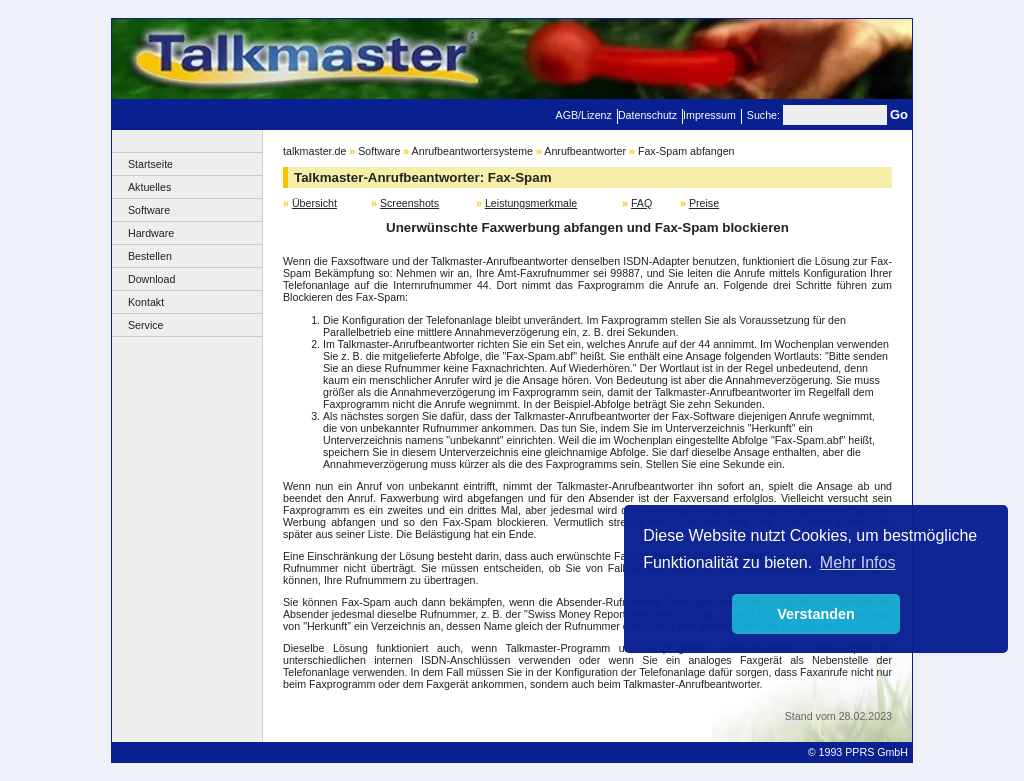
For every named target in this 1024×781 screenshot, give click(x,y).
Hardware (151, 233)
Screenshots (409, 203)
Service (146, 325)
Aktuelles (149, 187)
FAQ (641, 203)
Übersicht (314, 203)
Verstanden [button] (816, 614)
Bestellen (150, 256)
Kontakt (146, 302)
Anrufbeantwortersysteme (472, 151)
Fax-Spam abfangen (686, 151)
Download (151, 279)
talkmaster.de (314, 151)
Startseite (150, 164)
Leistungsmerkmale (531, 203)
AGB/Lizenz (584, 115)
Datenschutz (647, 115)
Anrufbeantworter (585, 151)
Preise (704, 203)
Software (149, 210)
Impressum (709, 115)
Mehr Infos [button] (858, 562)
